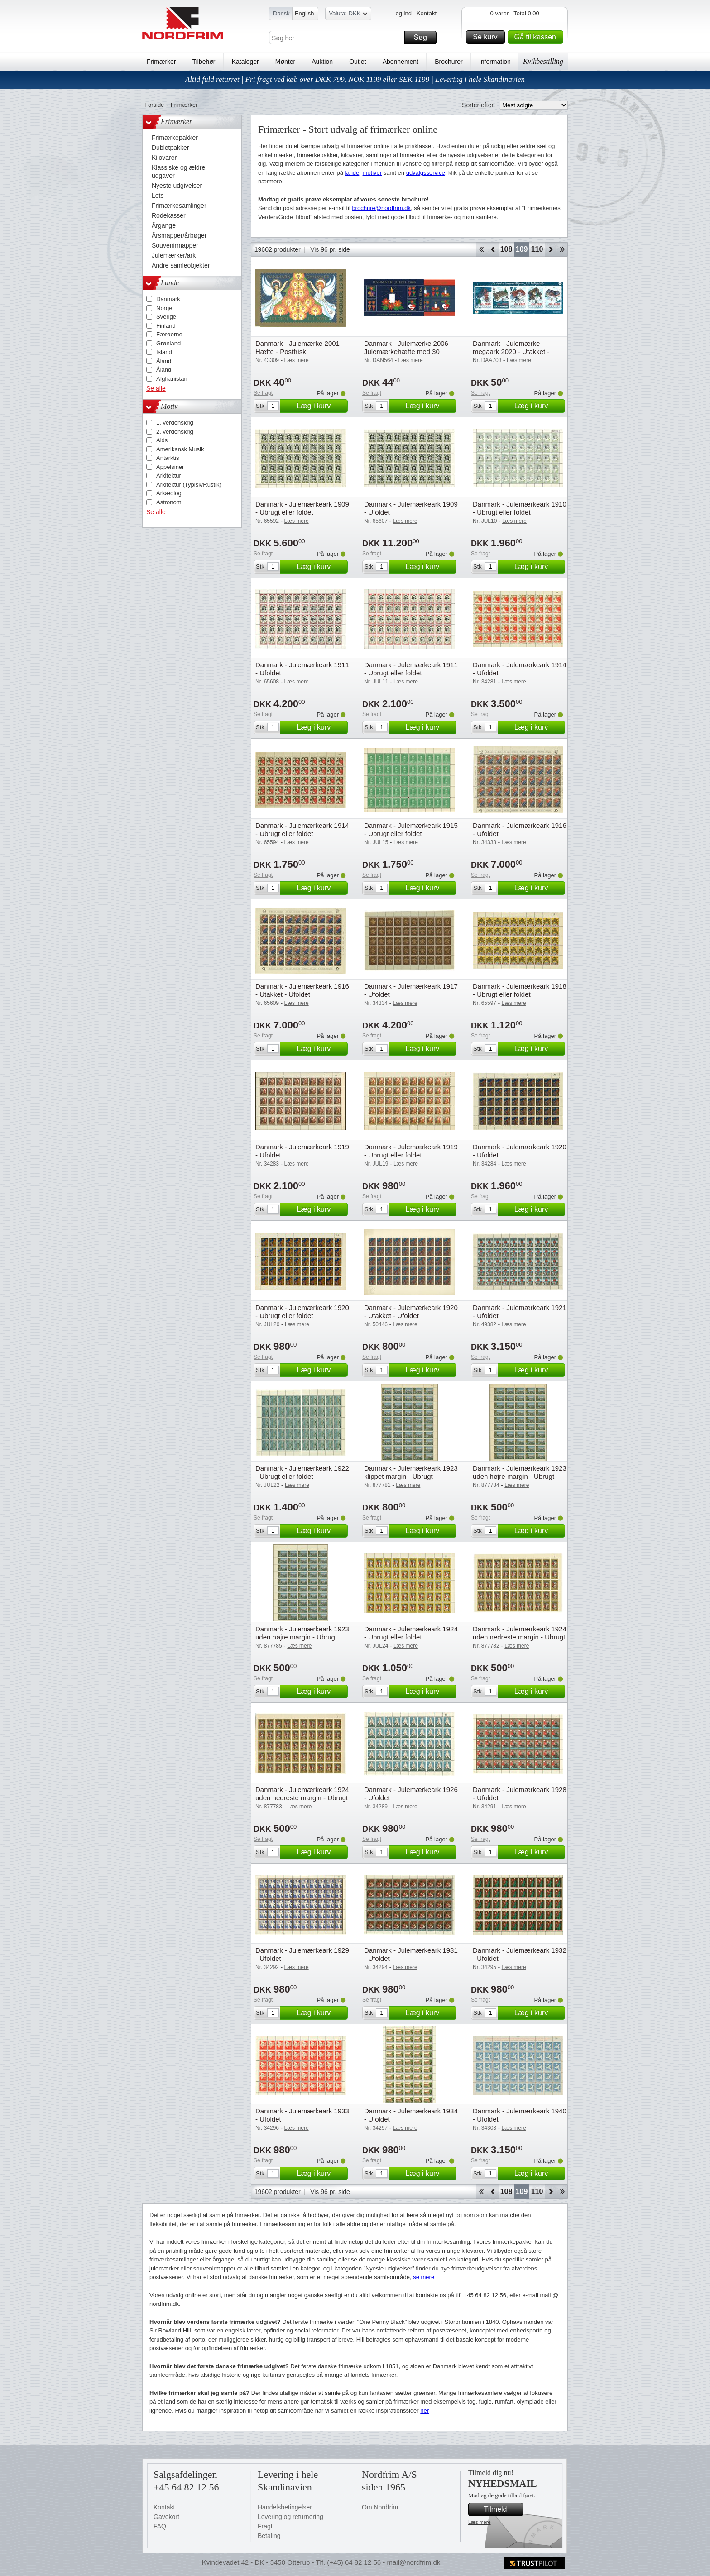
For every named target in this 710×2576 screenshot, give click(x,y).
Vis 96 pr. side (330, 249)
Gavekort (166, 2516)
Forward (550, 249)
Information (495, 61)
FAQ (160, 2526)
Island (164, 352)
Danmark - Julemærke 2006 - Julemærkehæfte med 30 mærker (408, 351)
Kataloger (245, 61)
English (304, 13)
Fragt (265, 2526)
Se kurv (487, 37)
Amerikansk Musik (180, 449)
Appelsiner (170, 467)
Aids (162, 440)
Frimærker (161, 61)
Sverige (166, 316)
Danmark (168, 299)
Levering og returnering (290, 2516)
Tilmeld (502, 2509)
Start (481, 249)
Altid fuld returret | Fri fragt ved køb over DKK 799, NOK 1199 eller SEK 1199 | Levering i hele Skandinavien (355, 79)
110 (537, 249)
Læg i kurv (321, 406)
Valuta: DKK (348, 14)
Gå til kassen (537, 37)
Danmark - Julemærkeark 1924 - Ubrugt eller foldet (411, 1633)
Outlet (357, 61)
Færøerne (169, 334)
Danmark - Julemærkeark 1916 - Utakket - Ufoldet (302, 990)
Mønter (285, 61)
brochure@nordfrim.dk (381, 208)
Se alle (156, 388)
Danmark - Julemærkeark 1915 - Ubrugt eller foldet (411, 829)
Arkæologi (169, 493)
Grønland (168, 343)
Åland (163, 361)
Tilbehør (204, 61)
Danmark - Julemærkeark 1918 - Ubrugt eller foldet (519, 990)
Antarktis (167, 457)
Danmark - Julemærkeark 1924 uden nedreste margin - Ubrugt (519, 1633)
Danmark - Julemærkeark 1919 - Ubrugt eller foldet (411, 1151)
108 (506, 249)
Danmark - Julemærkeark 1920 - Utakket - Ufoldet (411, 1311)
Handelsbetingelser (285, 2507)
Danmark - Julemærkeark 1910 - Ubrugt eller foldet (519, 508)
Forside (154, 104)
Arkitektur (168, 475)
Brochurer (448, 61)
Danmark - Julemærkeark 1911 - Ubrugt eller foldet (411, 669)
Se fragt (263, 393)
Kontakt (427, 13)
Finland (166, 325)
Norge (164, 308)
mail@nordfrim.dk (413, 2562)
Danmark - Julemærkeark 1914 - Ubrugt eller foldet (302, 829)
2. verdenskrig (174, 431)
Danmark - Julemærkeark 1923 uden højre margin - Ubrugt (519, 1472)
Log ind (402, 13)
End (562, 249)
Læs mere (479, 2522)
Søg (424, 37)
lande (352, 172)
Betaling (269, 2535)
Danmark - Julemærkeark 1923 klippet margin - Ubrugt (411, 1472)
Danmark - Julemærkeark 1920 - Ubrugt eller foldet (302, 1311)
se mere (423, 2277)
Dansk (281, 13)
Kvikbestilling (543, 61)
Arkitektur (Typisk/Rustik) (188, 484)
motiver (372, 172)
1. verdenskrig (174, 422)
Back (493, 249)
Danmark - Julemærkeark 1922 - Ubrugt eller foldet (302, 1472)
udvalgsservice (425, 172)
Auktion (322, 61)
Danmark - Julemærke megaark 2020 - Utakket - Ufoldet (511, 351)
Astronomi (169, 502)
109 (522, 249)
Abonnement (400, 61)
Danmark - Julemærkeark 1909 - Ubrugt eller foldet (302, 508)
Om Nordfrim (380, 2507)
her (424, 2410)
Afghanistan (171, 378)
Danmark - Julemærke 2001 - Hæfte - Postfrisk (300, 347)
